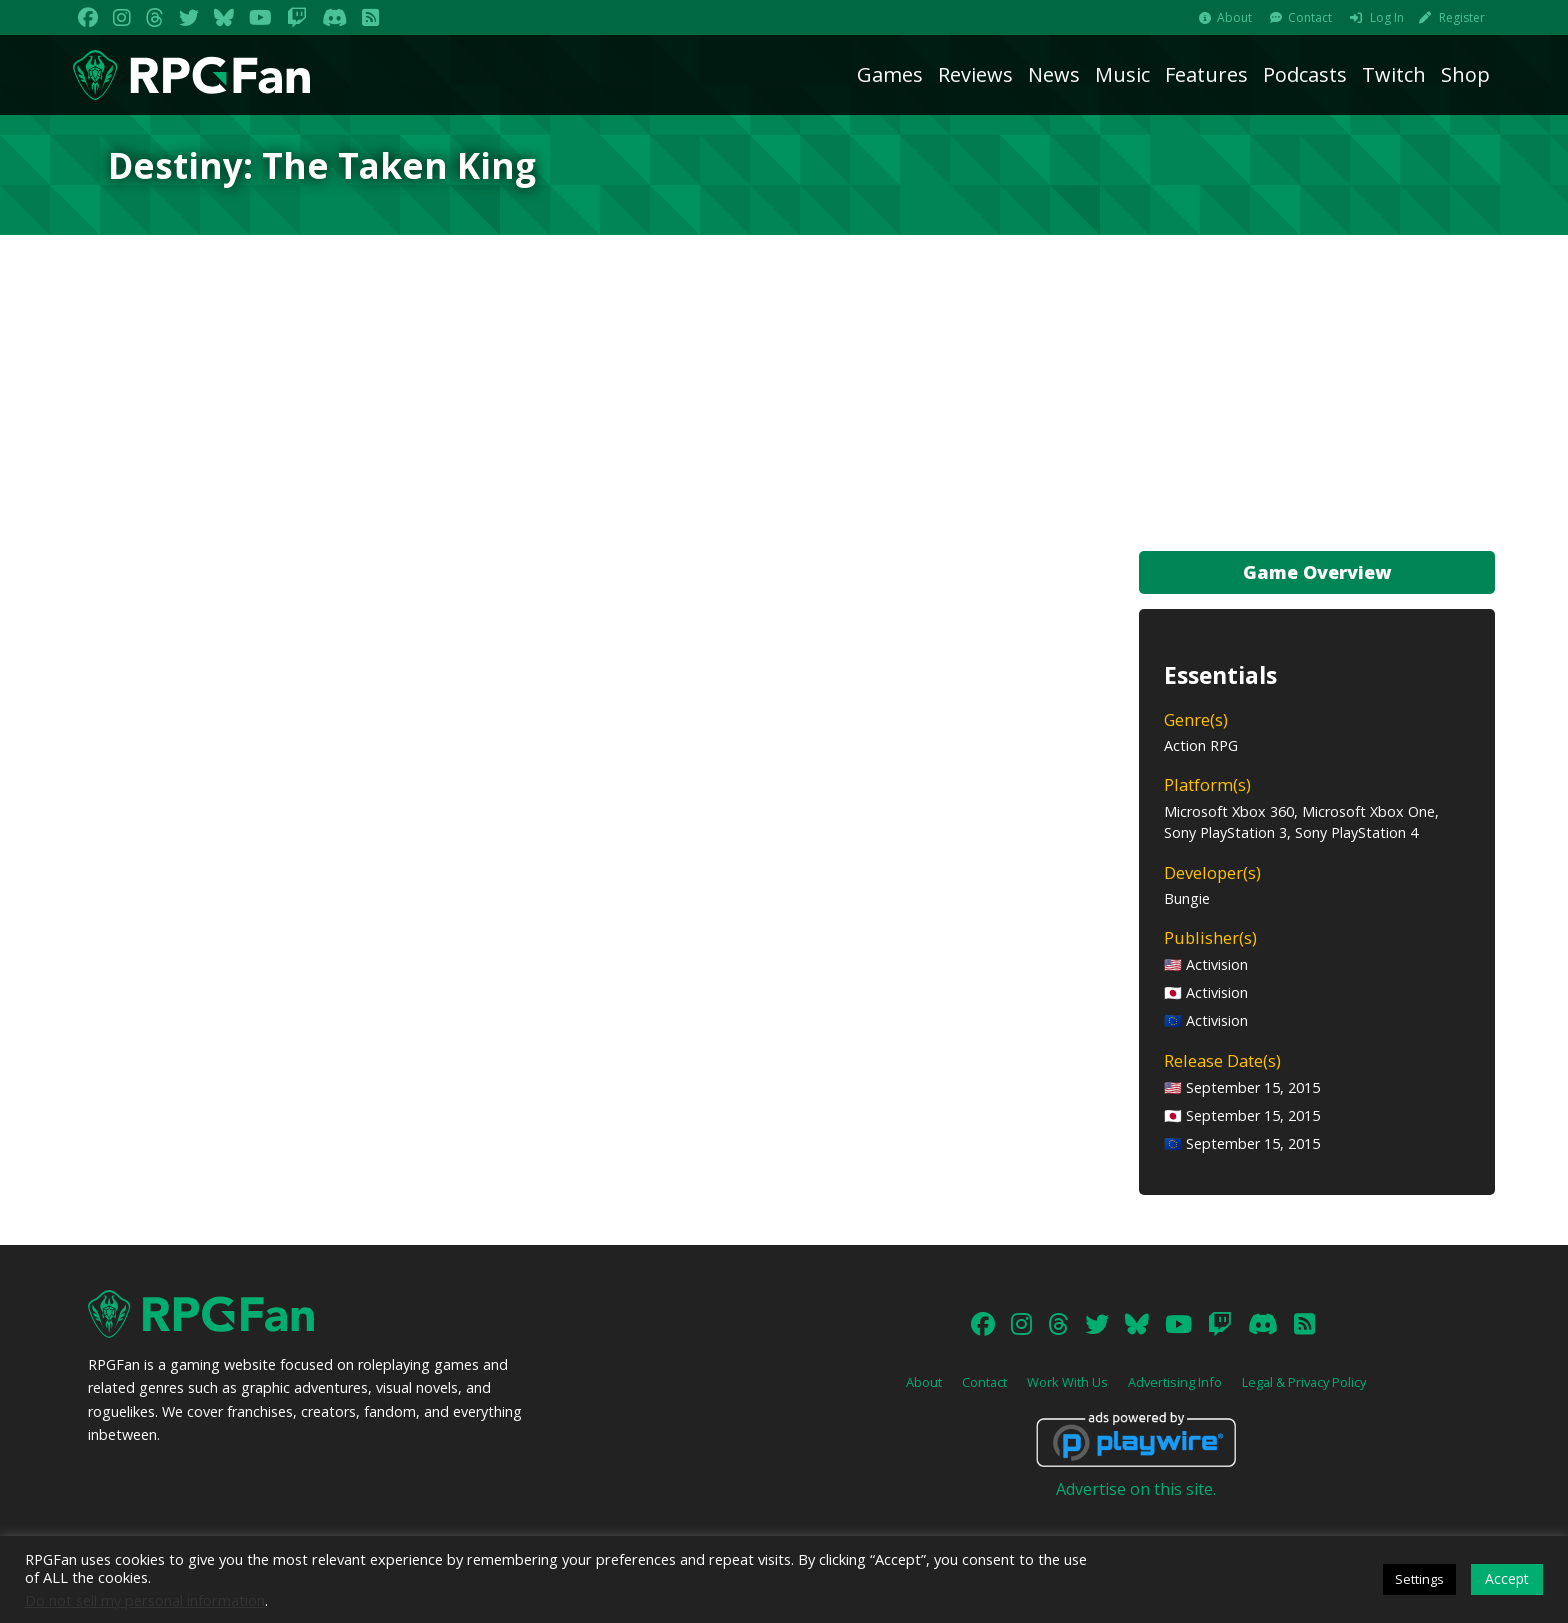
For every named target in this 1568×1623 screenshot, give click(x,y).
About (1234, 17)
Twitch (1394, 74)
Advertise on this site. (1136, 1489)
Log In (1387, 17)
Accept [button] (1507, 1578)
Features (1206, 74)
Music (1122, 74)
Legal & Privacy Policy (1304, 1382)
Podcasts (1305, 74)
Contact (1310, 17)
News (1054, 74)
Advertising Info (1175, 1382)
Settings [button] (1419, 1579)
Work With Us (1067, 1382)
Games (890, 74)
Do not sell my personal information (145, 1600)
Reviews (975, 74)
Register (1462, 17)
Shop (1465, 74)
